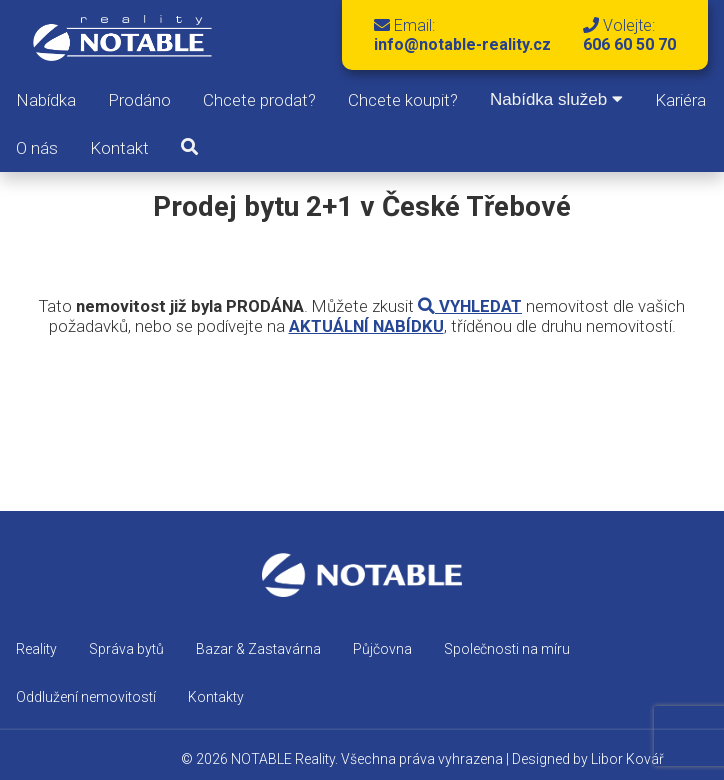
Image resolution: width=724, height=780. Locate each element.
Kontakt (119, 148)
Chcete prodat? (259, 100)
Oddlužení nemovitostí (86, 697)
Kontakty (216, 697)
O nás (37, 148)
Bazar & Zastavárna (258, 649)
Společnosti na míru (507, 649)
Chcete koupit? (403, 100)
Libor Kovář (627, 759)
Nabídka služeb (556, 99)
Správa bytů (126, 649)
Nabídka (46, 100)
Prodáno (139, 100)
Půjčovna (382, 649)
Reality (36, 649)
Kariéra (680, 100)
